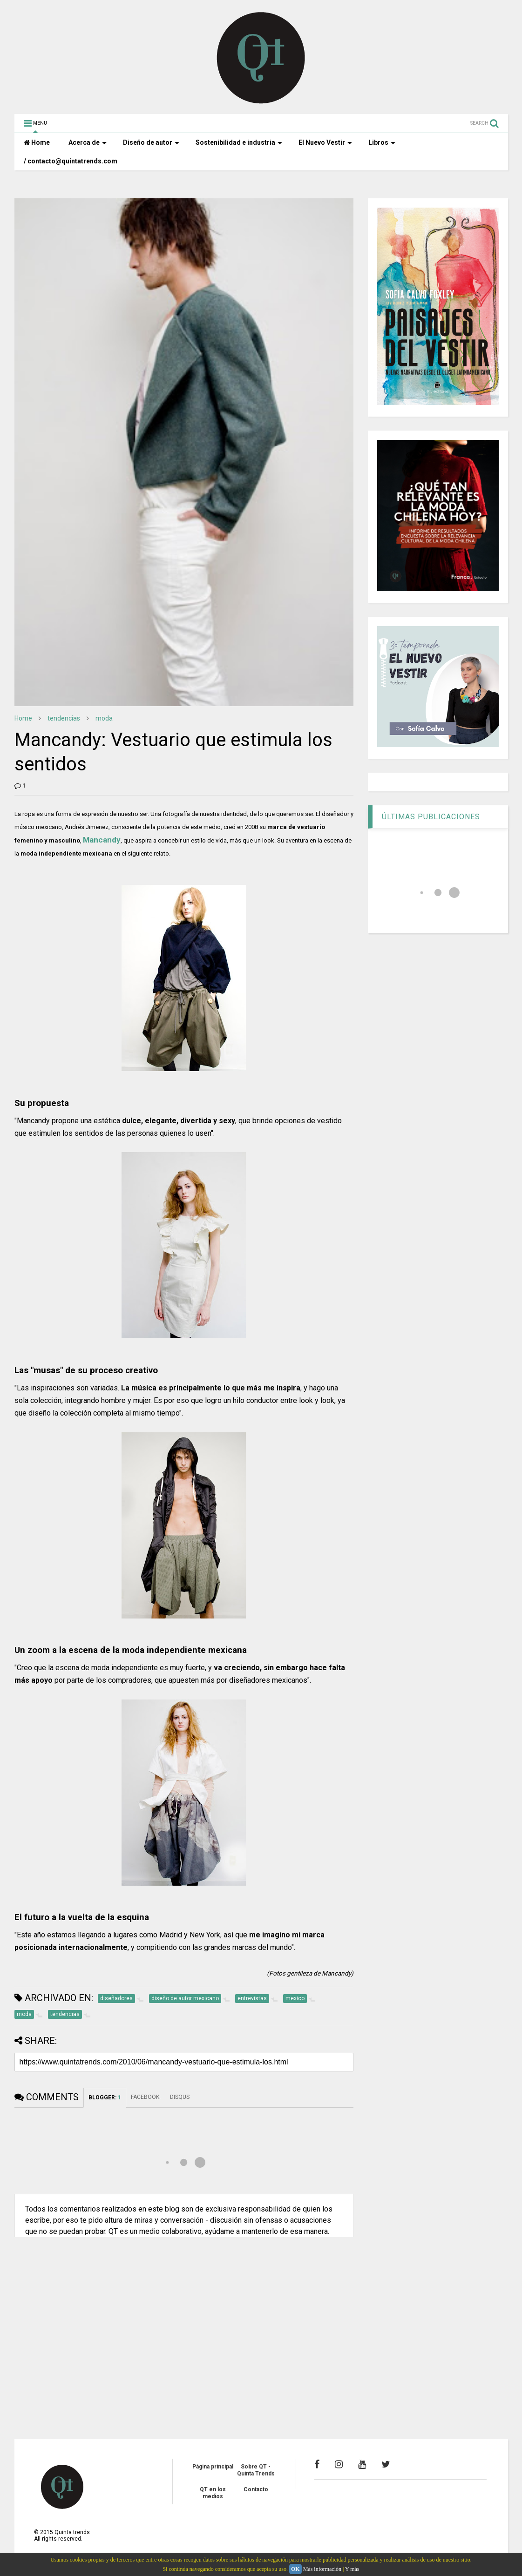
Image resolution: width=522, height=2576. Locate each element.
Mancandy (102, 839)
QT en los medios (213, 2492)
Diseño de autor (151, 142)
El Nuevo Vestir (325, 142)
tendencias (63, 718)
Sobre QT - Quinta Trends (256, 2469)
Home (37, 142)
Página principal (212, 2466)
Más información (322, 2569)
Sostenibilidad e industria (239, 142)
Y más (352, 2569)
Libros (381, 142)
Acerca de (87, 142)
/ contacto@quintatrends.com (70, 161)
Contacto (256, 2489)
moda (104, 718)
